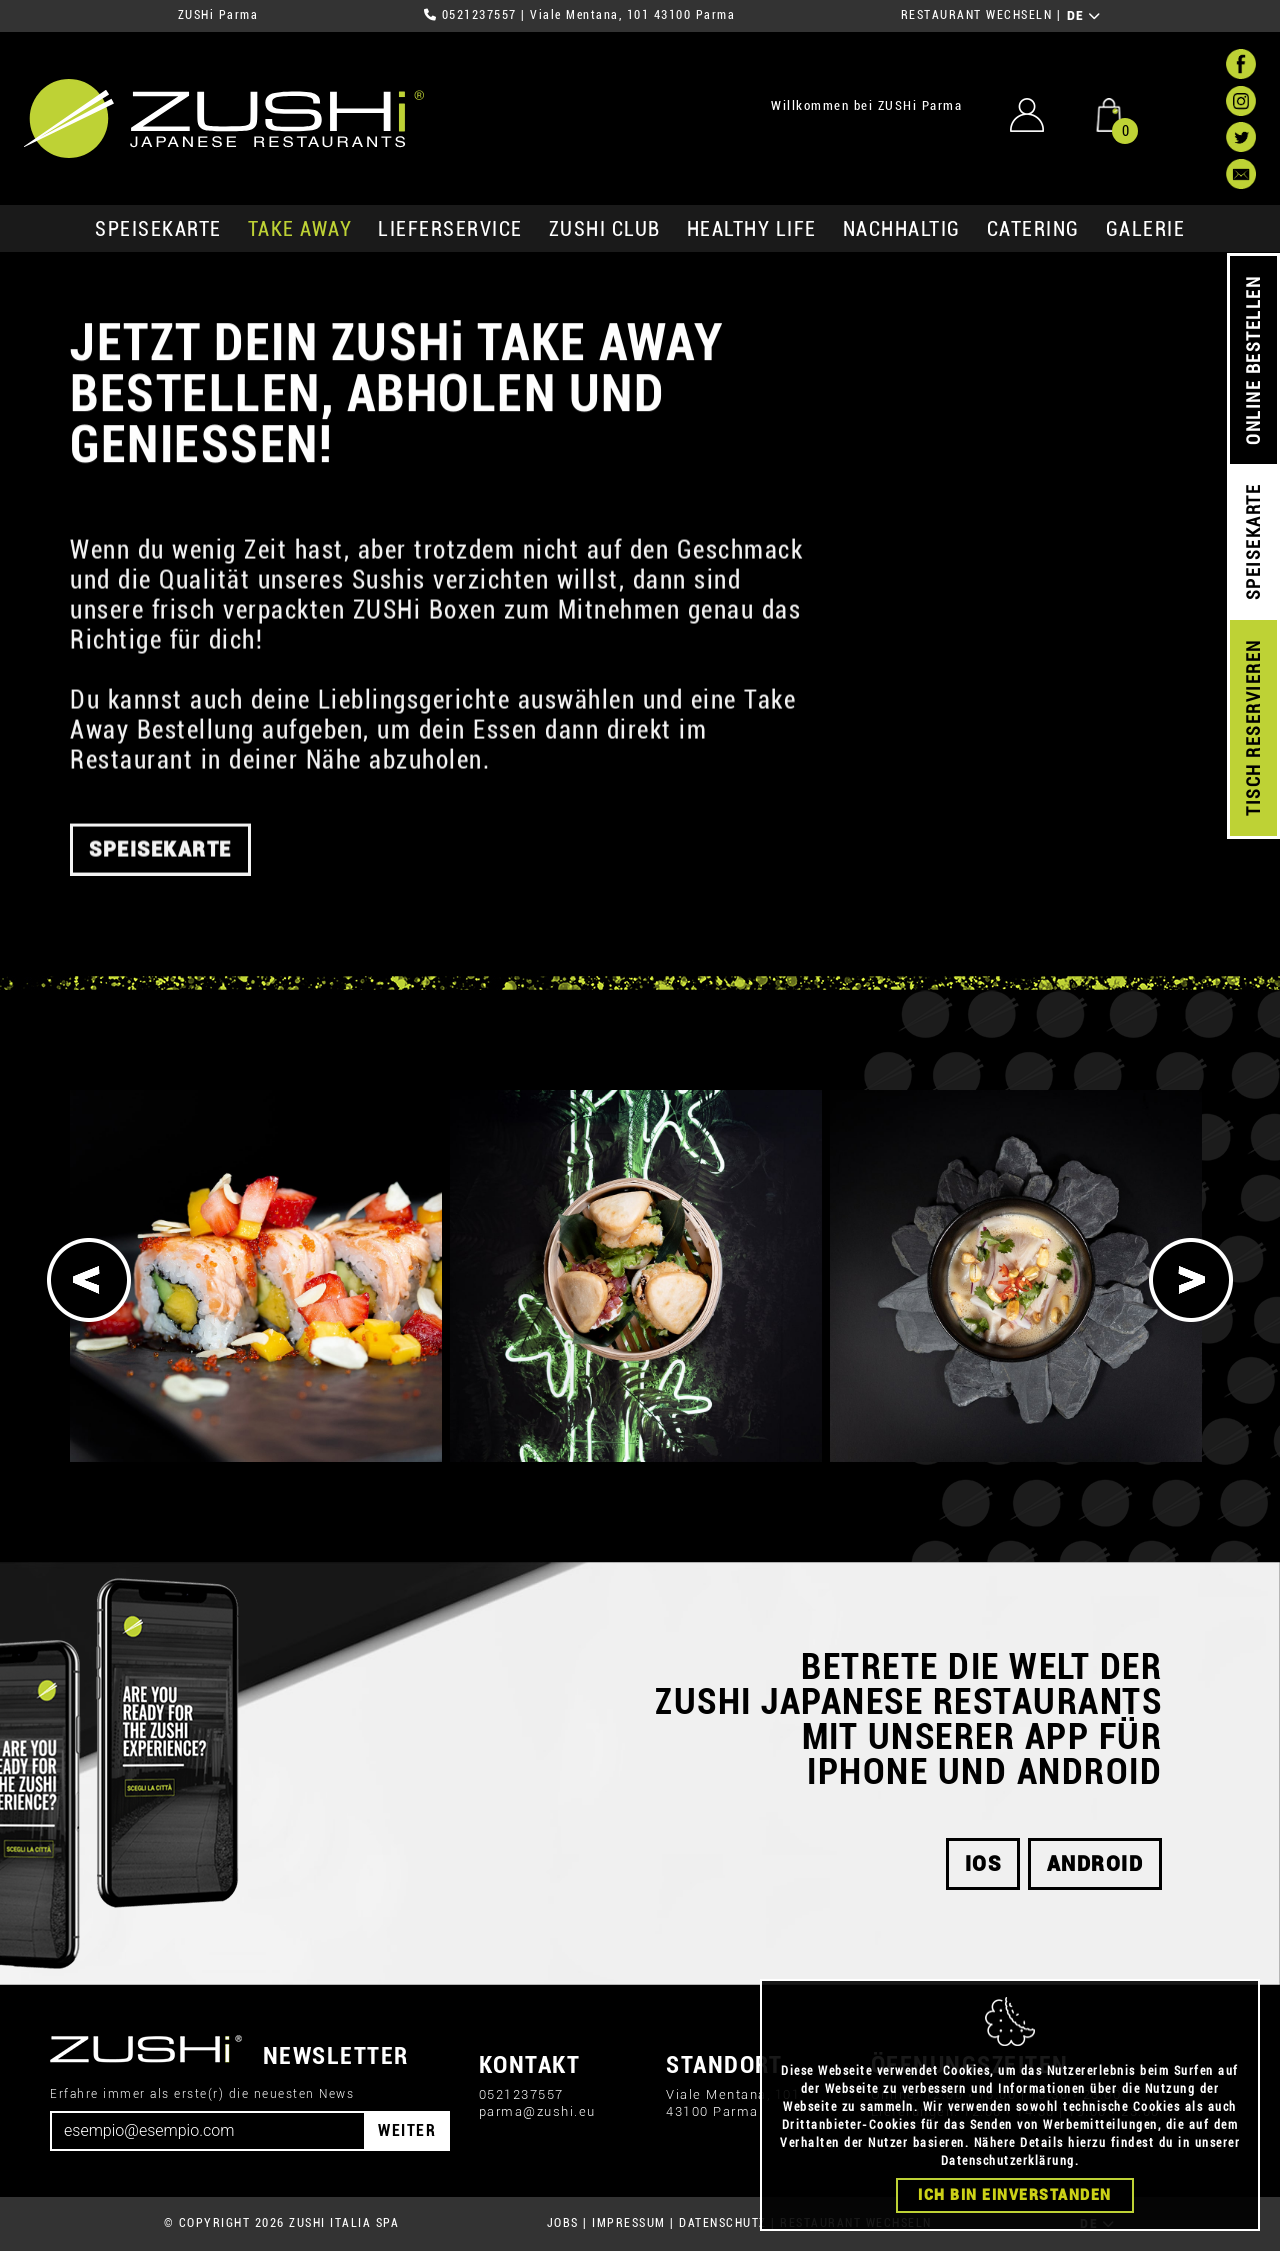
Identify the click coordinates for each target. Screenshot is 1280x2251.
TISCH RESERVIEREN (1253, 728)
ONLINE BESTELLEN (1253, 360)
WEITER (407, 2130)
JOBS (563, 2223)
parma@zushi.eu (537, 2111)
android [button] (1095, 1864)
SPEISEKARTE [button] (160, 873)
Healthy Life (752, 229)
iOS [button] (983, 1864)
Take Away (300, 229)
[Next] (1191, 1280)
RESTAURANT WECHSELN (977, 15)
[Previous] (89, 1280)
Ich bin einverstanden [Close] (1015, 2206)
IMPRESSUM (629, 2223)
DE (1084, 16)
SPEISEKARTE (158, 229)
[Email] (208, 2131)
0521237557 (479, 15)
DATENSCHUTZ (723, 2223)
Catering (1033, 229)
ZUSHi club (605, 229)
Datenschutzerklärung (1008, 2172)
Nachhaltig (902, 229)
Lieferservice (450, 229)
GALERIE (1146, 229)
